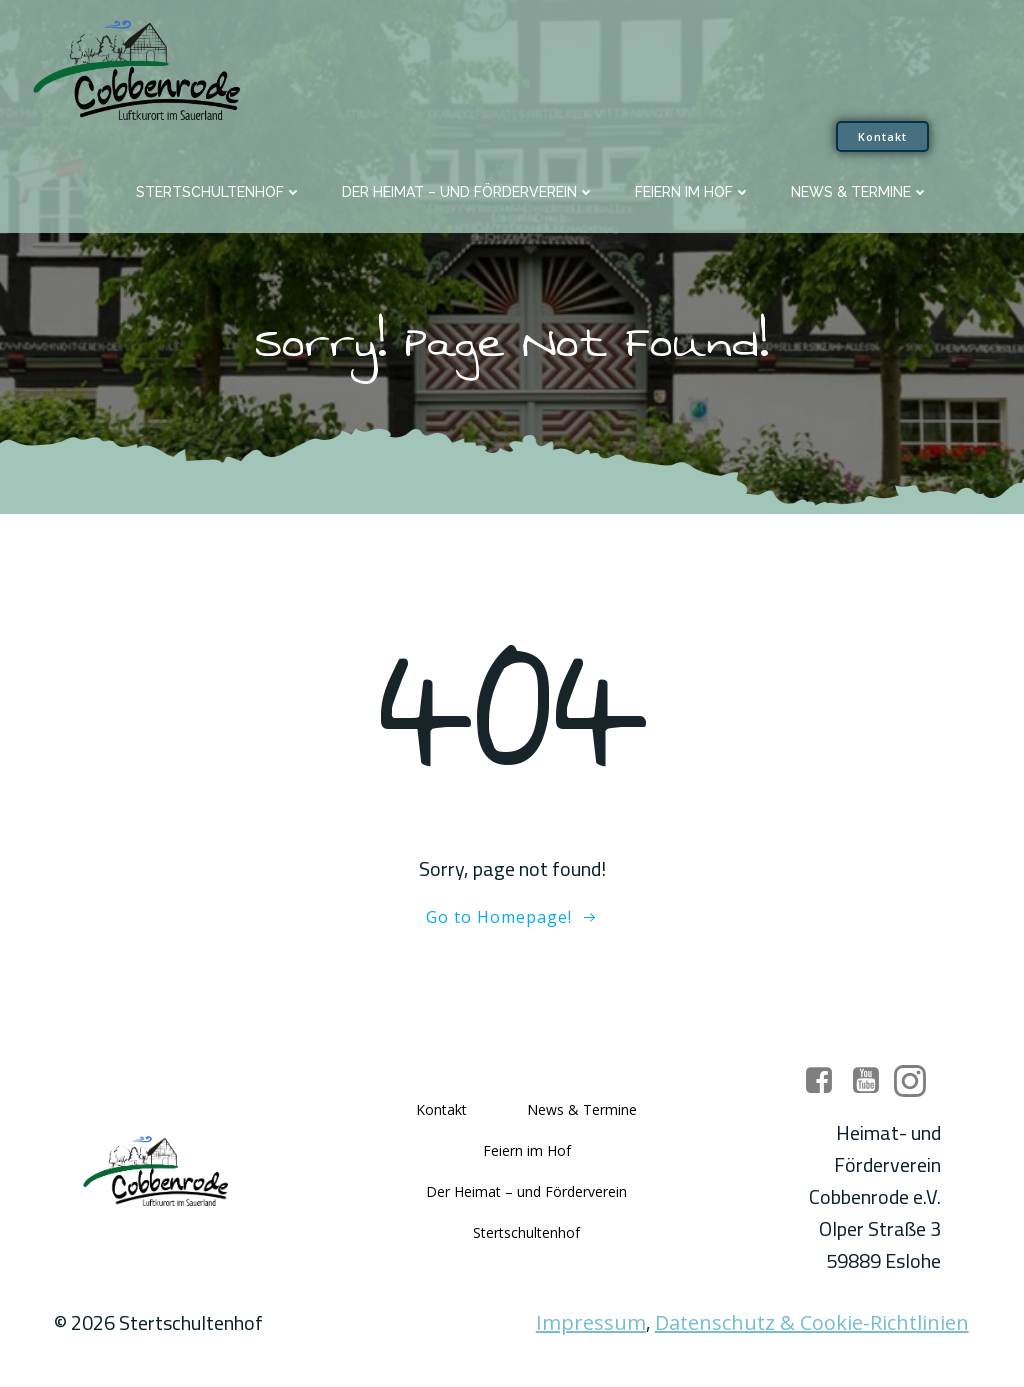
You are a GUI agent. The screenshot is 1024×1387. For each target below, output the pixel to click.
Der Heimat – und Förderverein (468, 191)
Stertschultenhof (219, 191)
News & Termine (860, 191)
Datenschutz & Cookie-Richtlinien (812, 1325)
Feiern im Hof (693, 191)
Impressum (591, 1325)
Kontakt (441, 1111)
